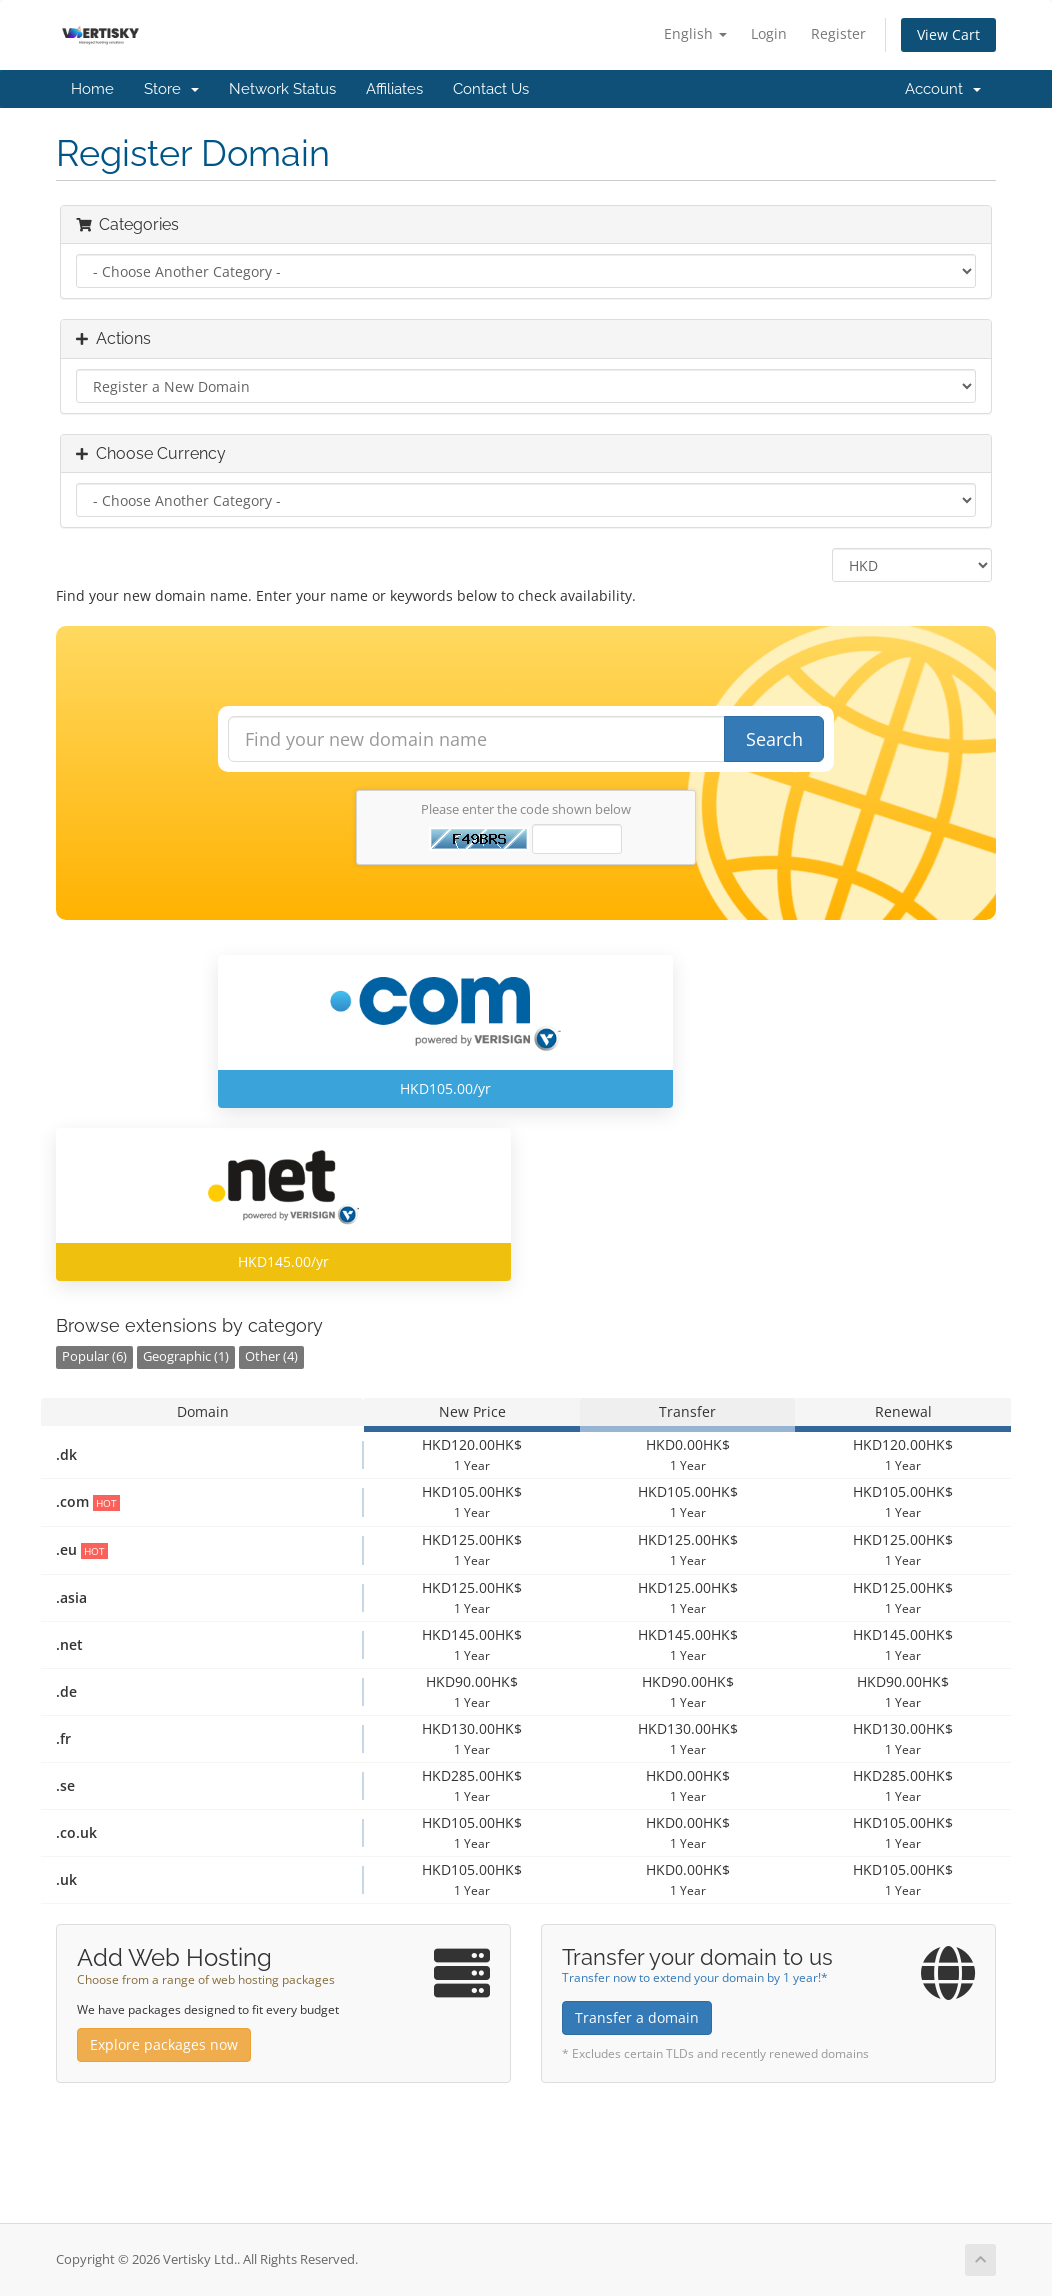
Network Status (282, 89)
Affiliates (394, 89)
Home (92, 89)
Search (774, 739)
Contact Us (491, 89)
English (695, 33)
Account (943, 89)
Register (838, 33)
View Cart (948, 34)
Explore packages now (164, 2044)
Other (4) (271, 1356)
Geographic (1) (186, 1356)
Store (171, 89)
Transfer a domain (637, 2017)
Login (769, 33)
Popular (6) (94, 1356)
